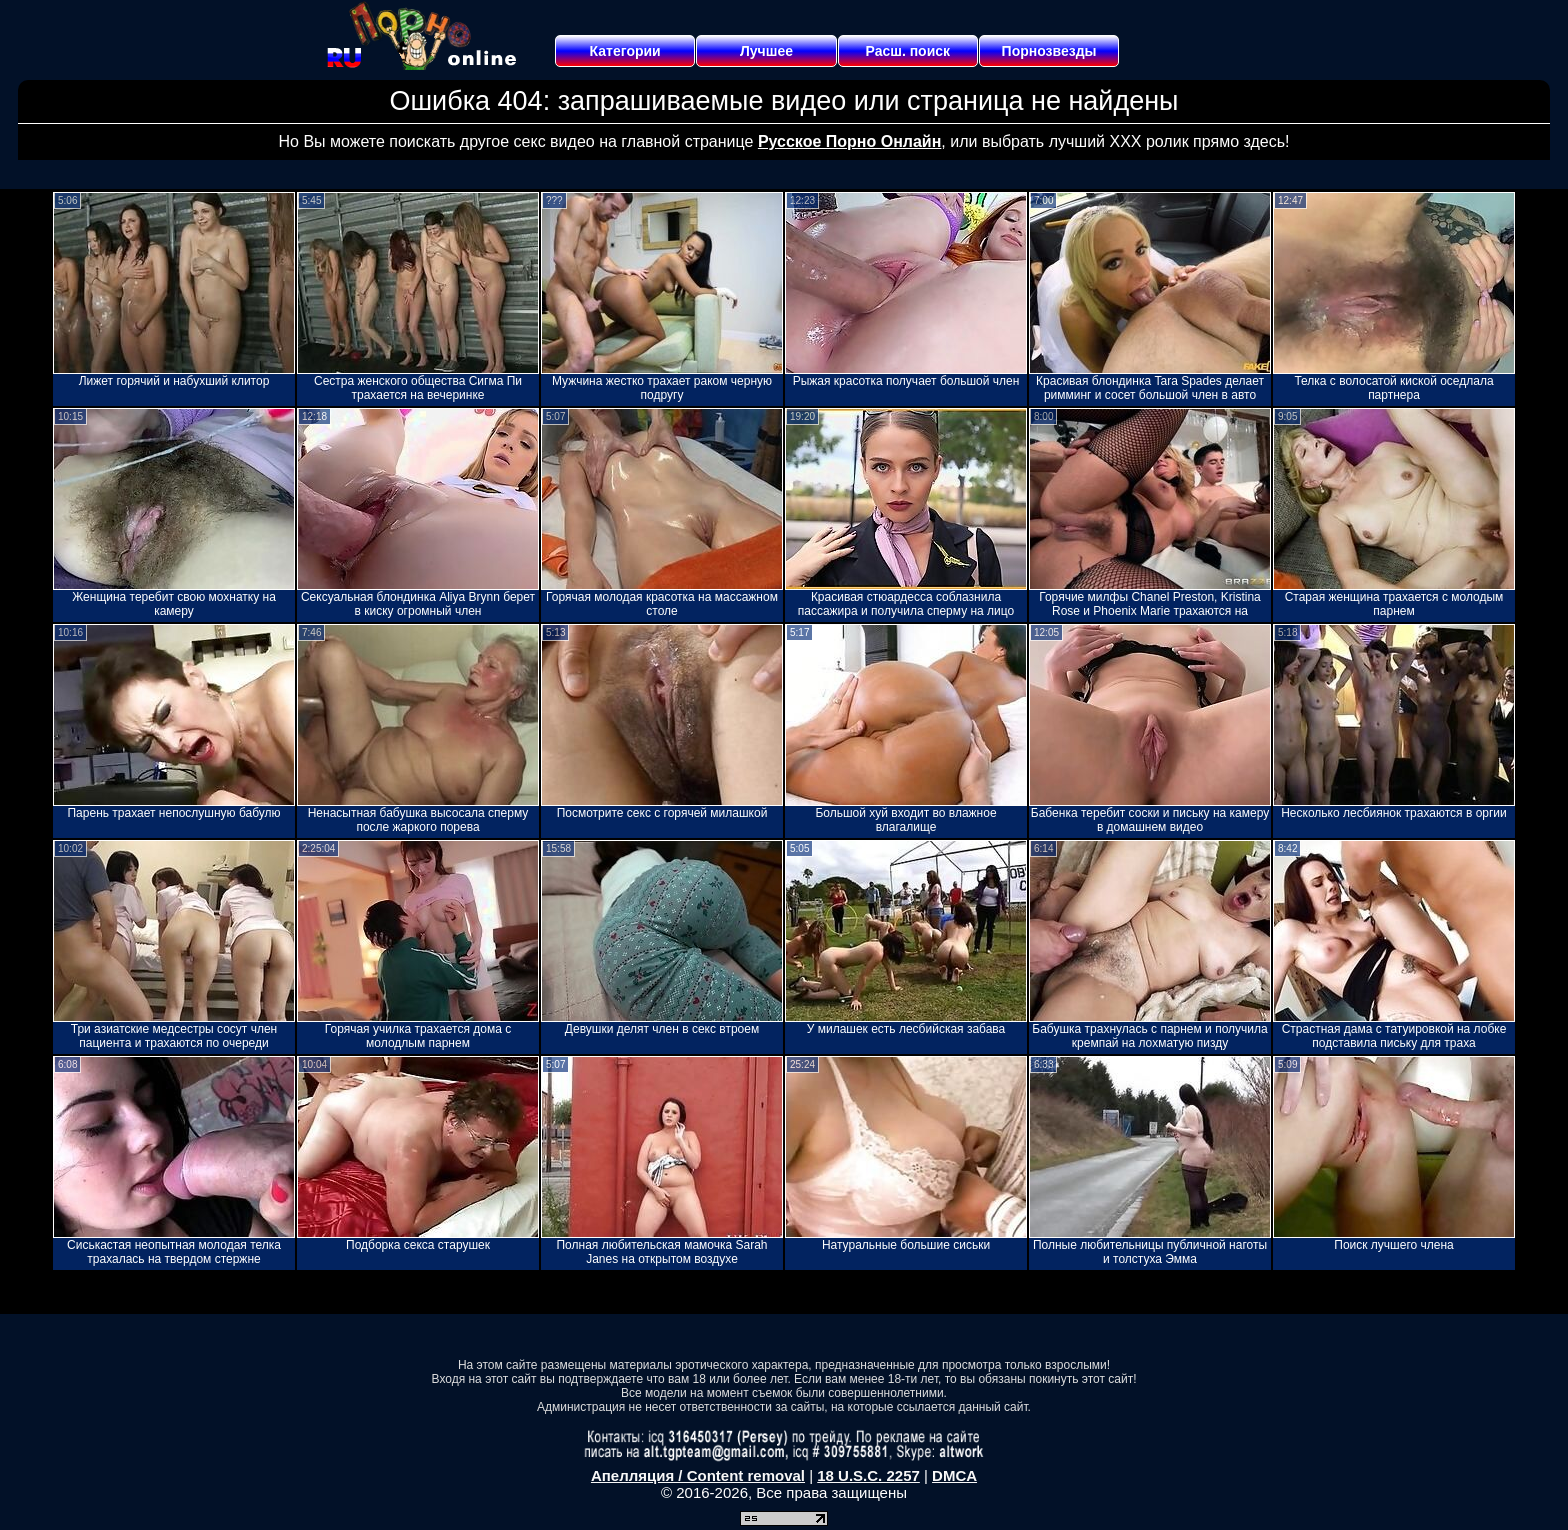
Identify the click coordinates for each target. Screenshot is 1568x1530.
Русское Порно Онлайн (849, 141)
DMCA (954, 1475)
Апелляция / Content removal (698, 1475)
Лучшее (766, 51)
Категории (625, 51)
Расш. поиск (907, 51)
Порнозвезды (1049, 51)
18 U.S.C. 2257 (868, 1475)
